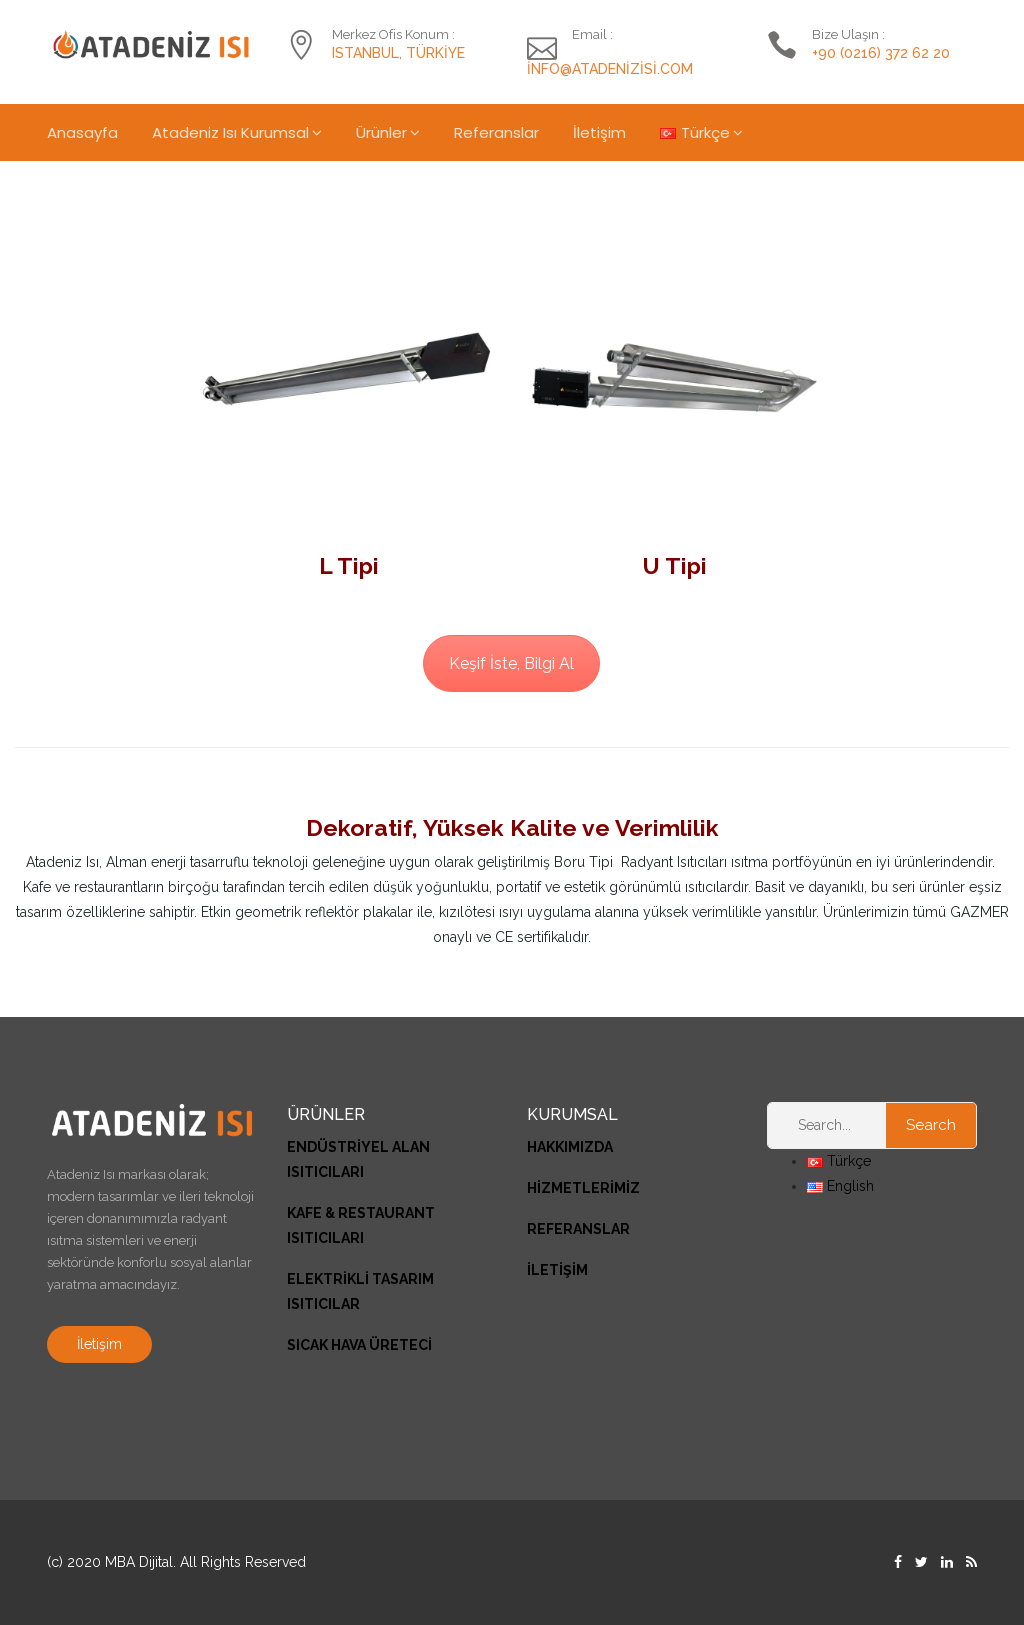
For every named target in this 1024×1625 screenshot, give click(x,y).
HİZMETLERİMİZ (583, 1188)
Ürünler (381, 132)
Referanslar (496, 132)
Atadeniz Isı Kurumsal (230, 132)
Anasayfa (82, 132)
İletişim (599, 132)
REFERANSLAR (578, 1229)
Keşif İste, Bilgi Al (511, 663)
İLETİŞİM (557, 1270)
